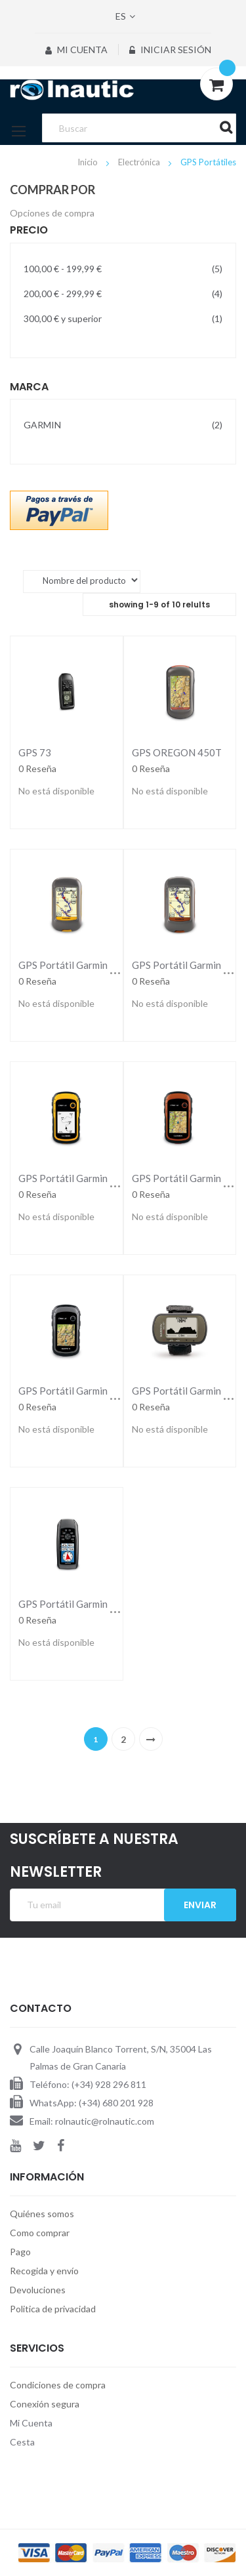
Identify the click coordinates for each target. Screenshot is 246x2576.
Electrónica (140, 162)
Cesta (22, 2441)
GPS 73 (34, 752)
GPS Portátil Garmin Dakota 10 (87, 965)
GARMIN (123, 424)
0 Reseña (37, 768)
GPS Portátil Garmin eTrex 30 (83, 1391)
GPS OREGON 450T (177, 752)
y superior (123, 318)
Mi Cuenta (76, 49)
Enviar (200, 1905)
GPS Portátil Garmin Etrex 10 (83, 1178)
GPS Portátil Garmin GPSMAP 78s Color (107, 1604)
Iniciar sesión (170, 49)
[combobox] (139, 127)
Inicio (88, 162)
